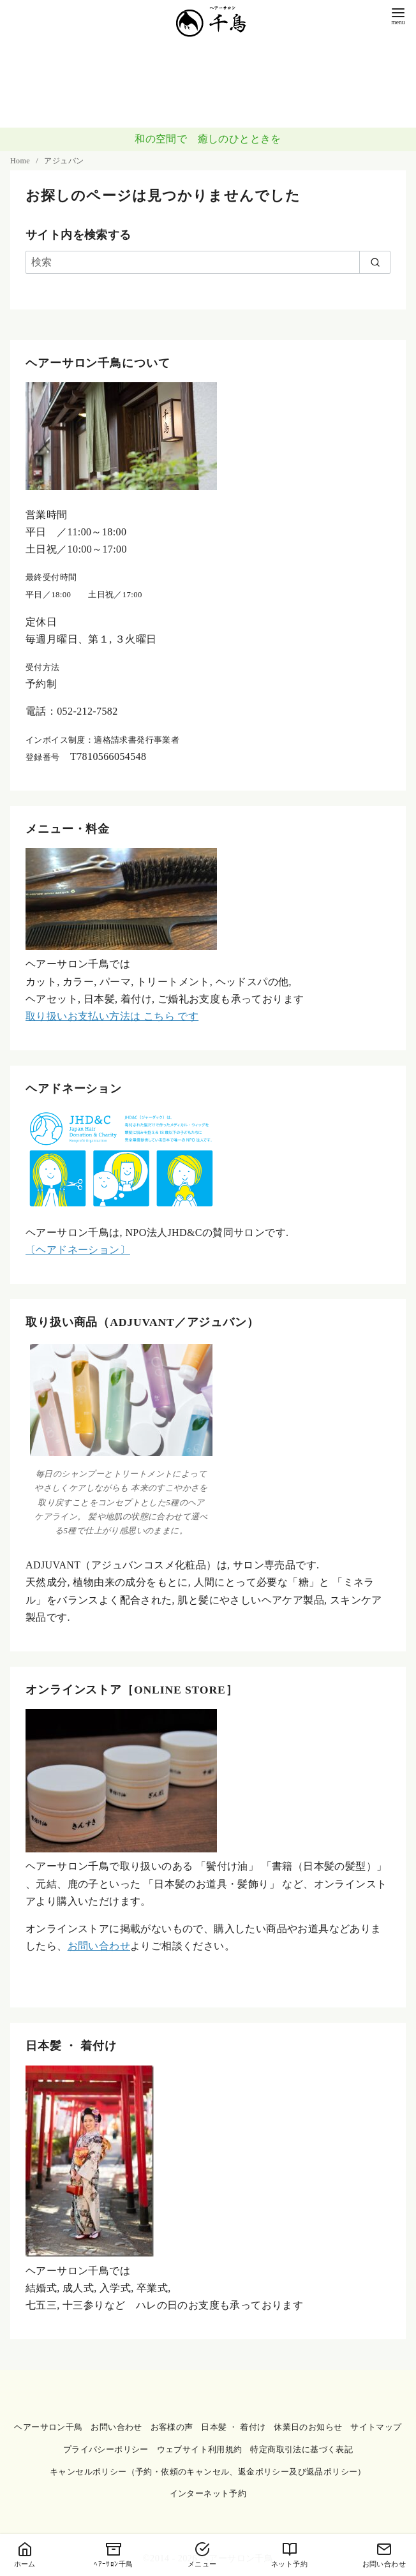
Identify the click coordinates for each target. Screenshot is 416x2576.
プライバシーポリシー (106, 2449)
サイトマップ (375, 2427)
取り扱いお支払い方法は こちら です (112, 1016)
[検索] (208, 262)
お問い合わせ (99, 1945)
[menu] (398, 15)
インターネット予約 (208, 2493)
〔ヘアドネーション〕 (78, 1249)
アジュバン (64, 160)
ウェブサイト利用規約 (199, 2449)
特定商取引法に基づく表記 (301, 2449)
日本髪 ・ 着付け (233, 2427)
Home (21, 160)
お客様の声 (172, 2427)
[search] (374, 262)
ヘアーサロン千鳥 (48, 2427)
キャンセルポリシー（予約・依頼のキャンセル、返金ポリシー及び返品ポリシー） (208, 2472)
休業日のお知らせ (308, 2427)
